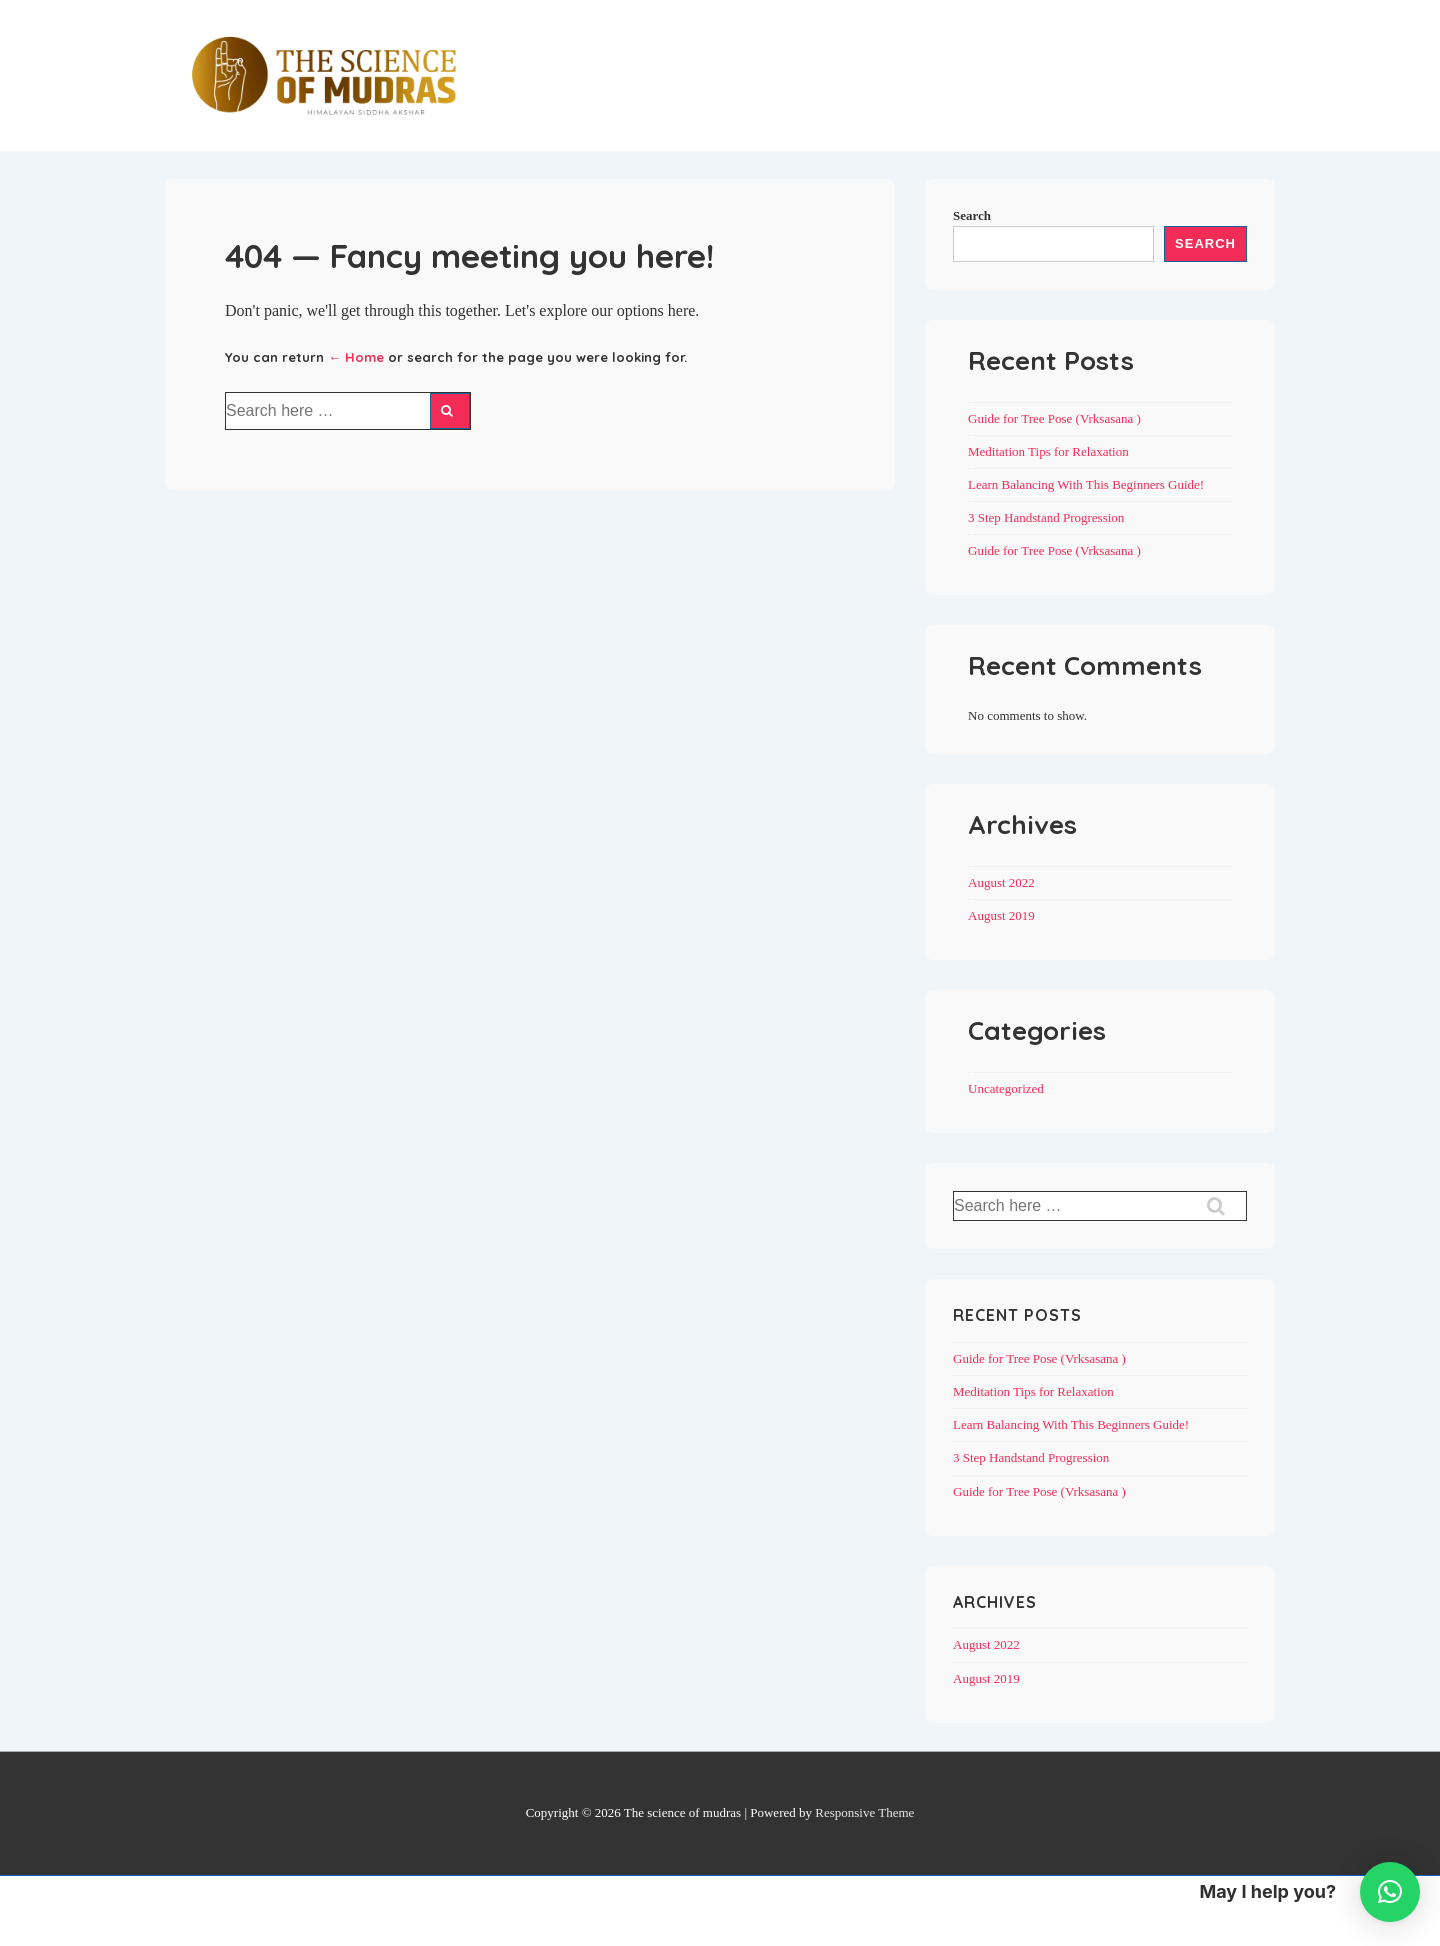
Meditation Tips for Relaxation (1048, 451)
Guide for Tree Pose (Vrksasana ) (1054, 418)
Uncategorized (1006, 1088)
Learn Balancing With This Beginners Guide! (1086, 484)
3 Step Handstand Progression (1046, 517)
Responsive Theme (864, 1812)
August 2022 (1001, 882)
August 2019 (1001, 915)
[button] (1390, 1892)
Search (972, 215)
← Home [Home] (356, 357)
